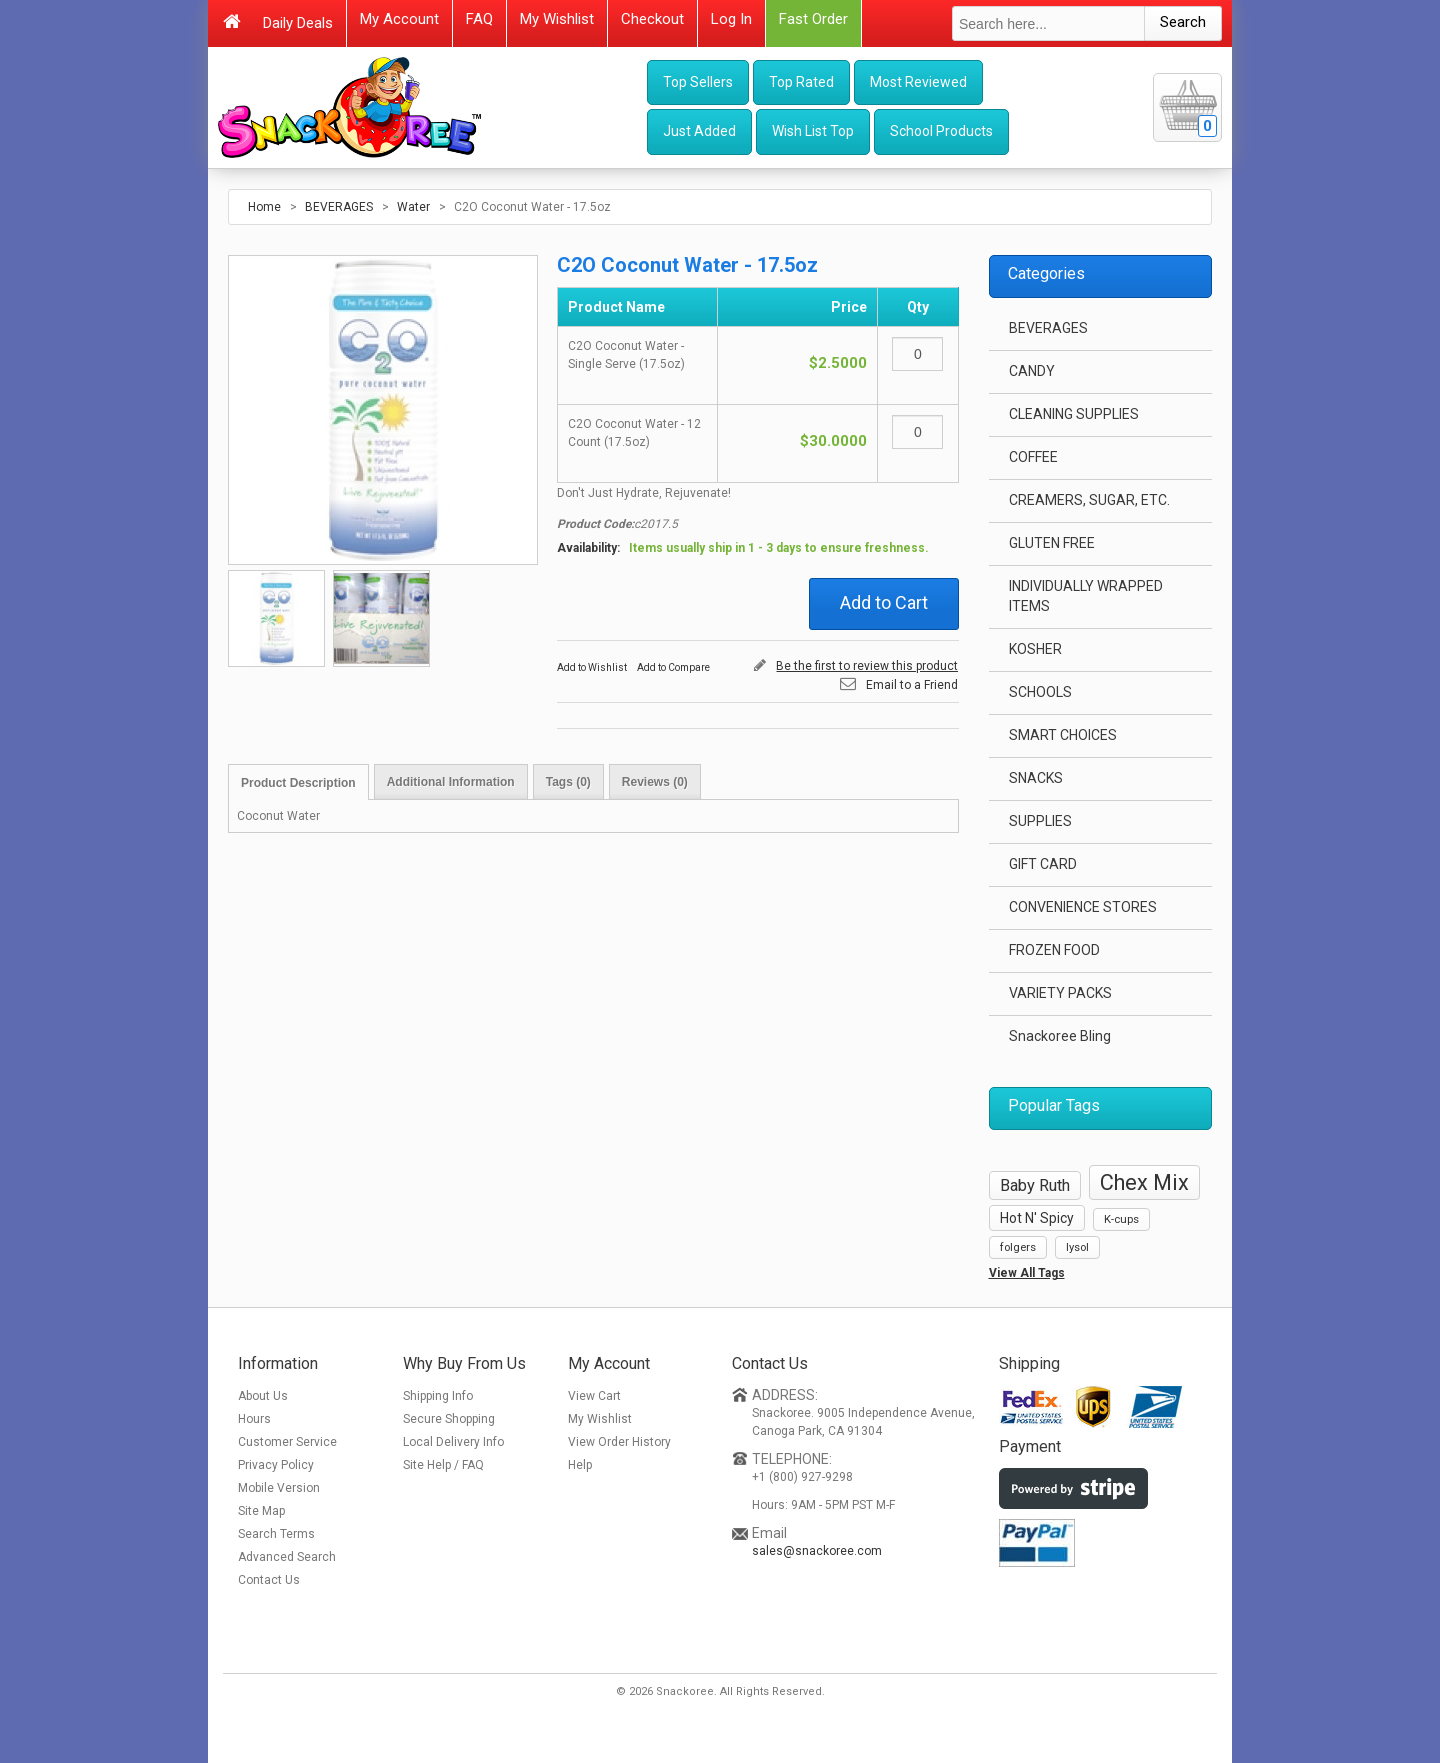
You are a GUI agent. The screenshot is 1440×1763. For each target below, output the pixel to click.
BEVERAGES (339, 207)
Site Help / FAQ (443, 1465)
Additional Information (451, 782)
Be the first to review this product (867, 666)
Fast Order (813, 19)
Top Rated (801, 82)
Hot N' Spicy (1037, 1218)
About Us (263, 1396)
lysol (1077, 1247)
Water (413, 207)
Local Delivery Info (453, 1442)
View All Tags (1027, 1273)
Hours (254, 1419)
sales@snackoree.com (817, 1551)
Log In (731, 19)
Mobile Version (279, 1488)
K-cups (1121, 1219)
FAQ (479, 19)
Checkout (652, 19)
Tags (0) (568, 782)
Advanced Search (287, 1557)
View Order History (619, 1442)
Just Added (699, 131)
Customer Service (287, 1442)
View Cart (594, 1396)
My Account (399, 19)
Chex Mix (1144, 1182)
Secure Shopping (449, 1419)
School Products (941, 131)
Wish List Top (813, 131)
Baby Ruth (1035, 1185)
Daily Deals (298, 23)
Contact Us (269, 1580)
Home (264, 207)
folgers (1018, 1247)
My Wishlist (557, 19)
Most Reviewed (918, 82)
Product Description (298, 783)
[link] (1064, 1624)
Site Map (261, 1511)
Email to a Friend (912, 685)
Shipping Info (438, 1396)
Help (580, 1465)
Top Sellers (698, 82)
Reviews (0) (655, 782)
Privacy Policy (276, 1465)
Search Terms (276, 1534)
